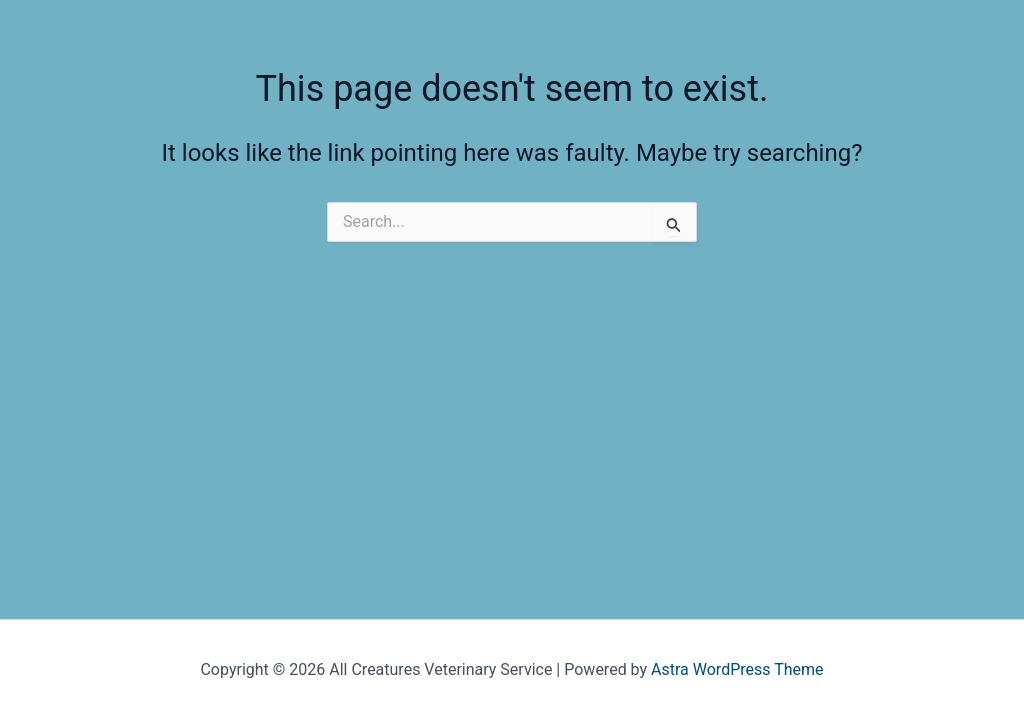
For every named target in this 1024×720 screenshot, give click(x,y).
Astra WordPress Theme (737, 669)
